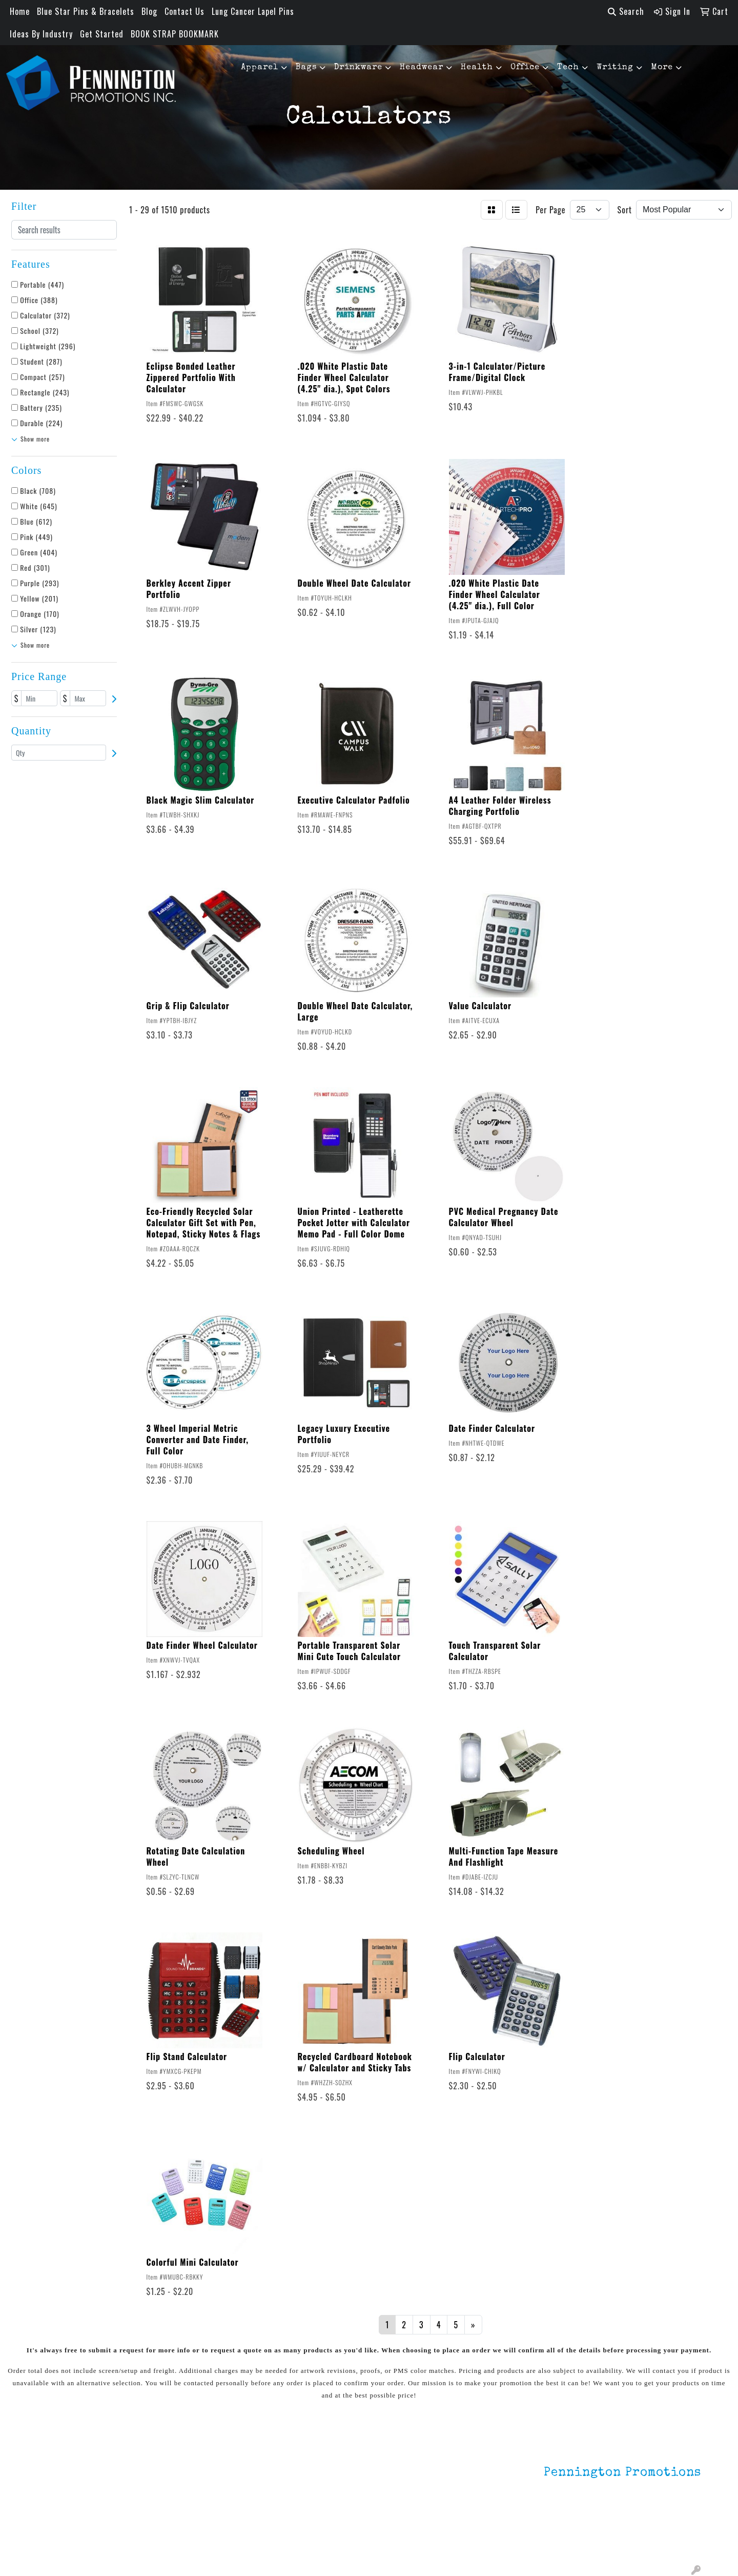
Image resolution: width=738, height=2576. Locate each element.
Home (20, 11)
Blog (149, 11)
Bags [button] (306, 68)
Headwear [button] (421, 68)
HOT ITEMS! (170, 2484)
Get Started (102, 34)
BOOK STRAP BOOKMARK (175, 34)
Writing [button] (615, 68)
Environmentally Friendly (194, 2470)
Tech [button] (568, 68)
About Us (53, 2470)
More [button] (662, 68)
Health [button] (477, 68)
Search (626, 11)
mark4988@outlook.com (656, 2541)
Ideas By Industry (41, 34)
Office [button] (525, 68)
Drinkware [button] (358, 68)
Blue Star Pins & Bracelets (85, 11)
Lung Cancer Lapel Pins (253, 11)
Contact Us (184, 11)
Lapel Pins (168, 2455)
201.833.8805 (676, 2529)
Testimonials (60, 2498)
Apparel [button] (259, 68)
